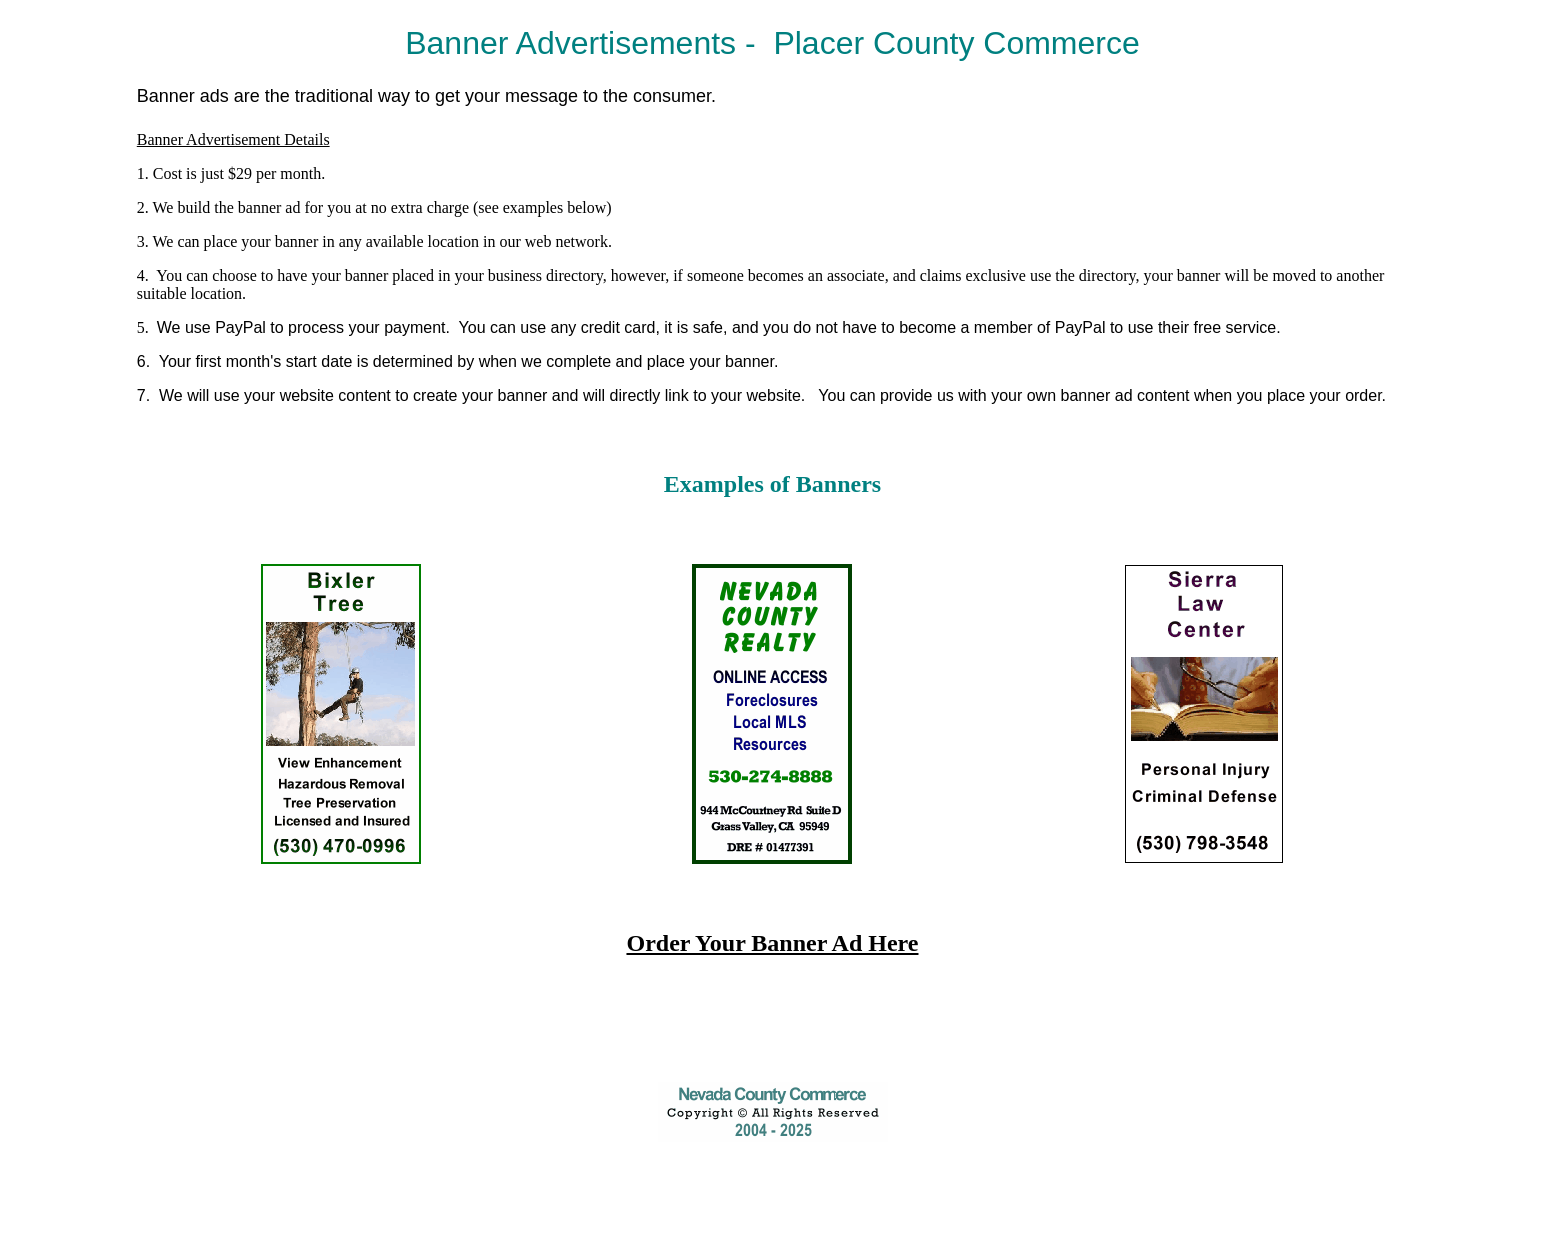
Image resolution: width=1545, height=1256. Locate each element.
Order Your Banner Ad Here (772, 943)
